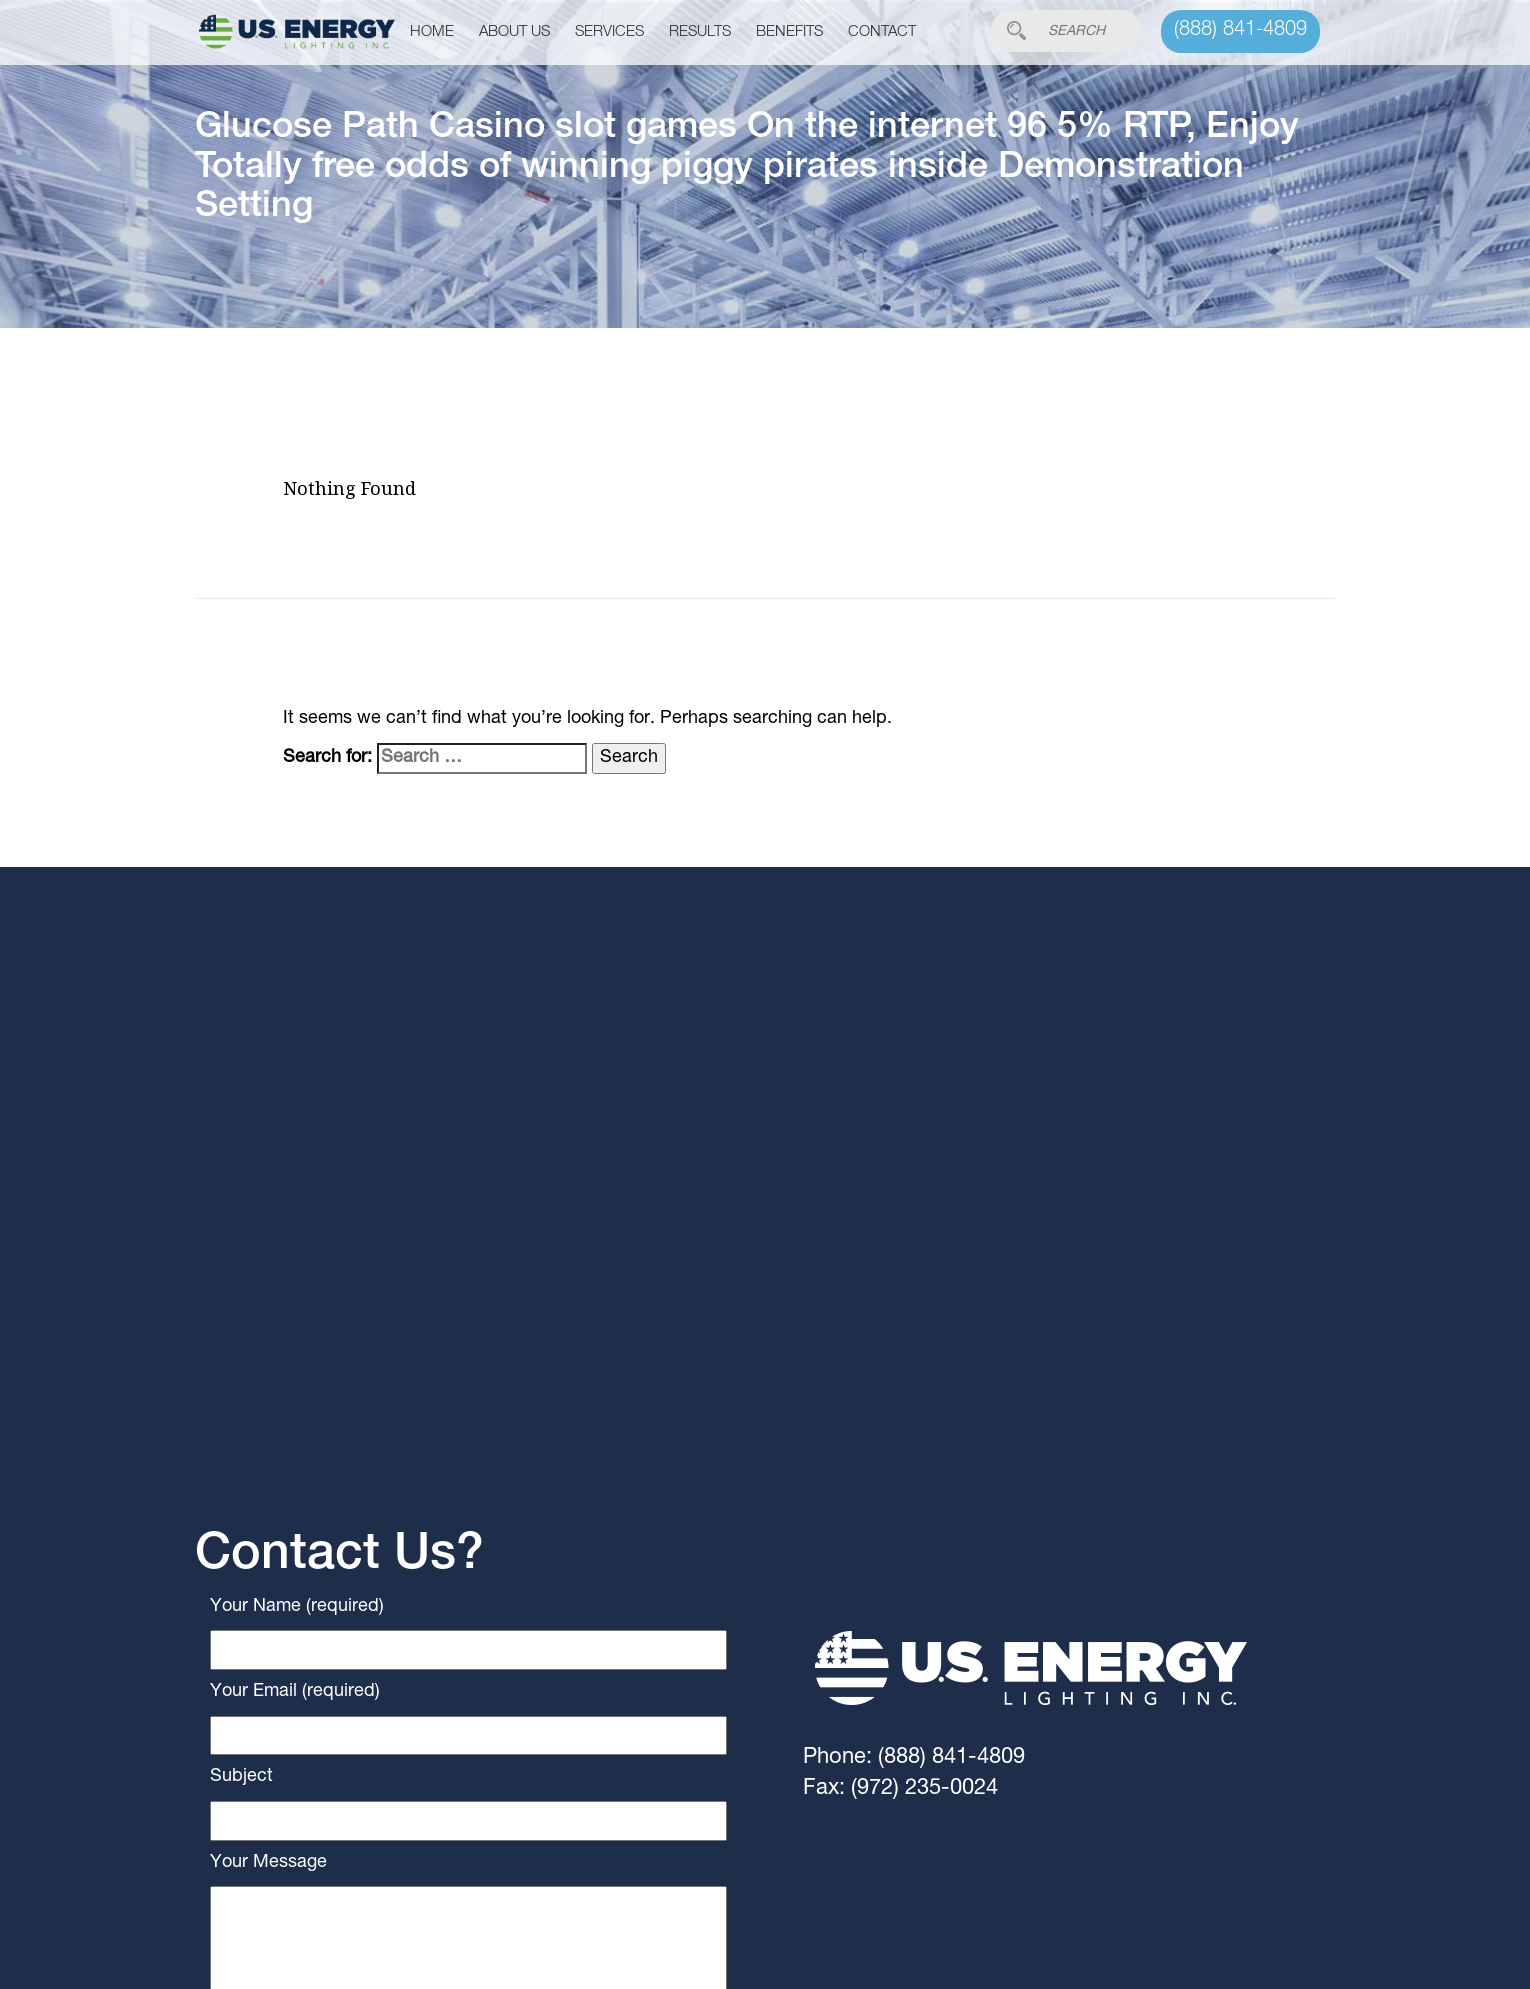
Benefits (789, 32)
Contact (882, 32)
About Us (514, 32)
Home (432, 32)
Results (700, 32)
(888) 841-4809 (1240, 31)
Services (609, 32)
